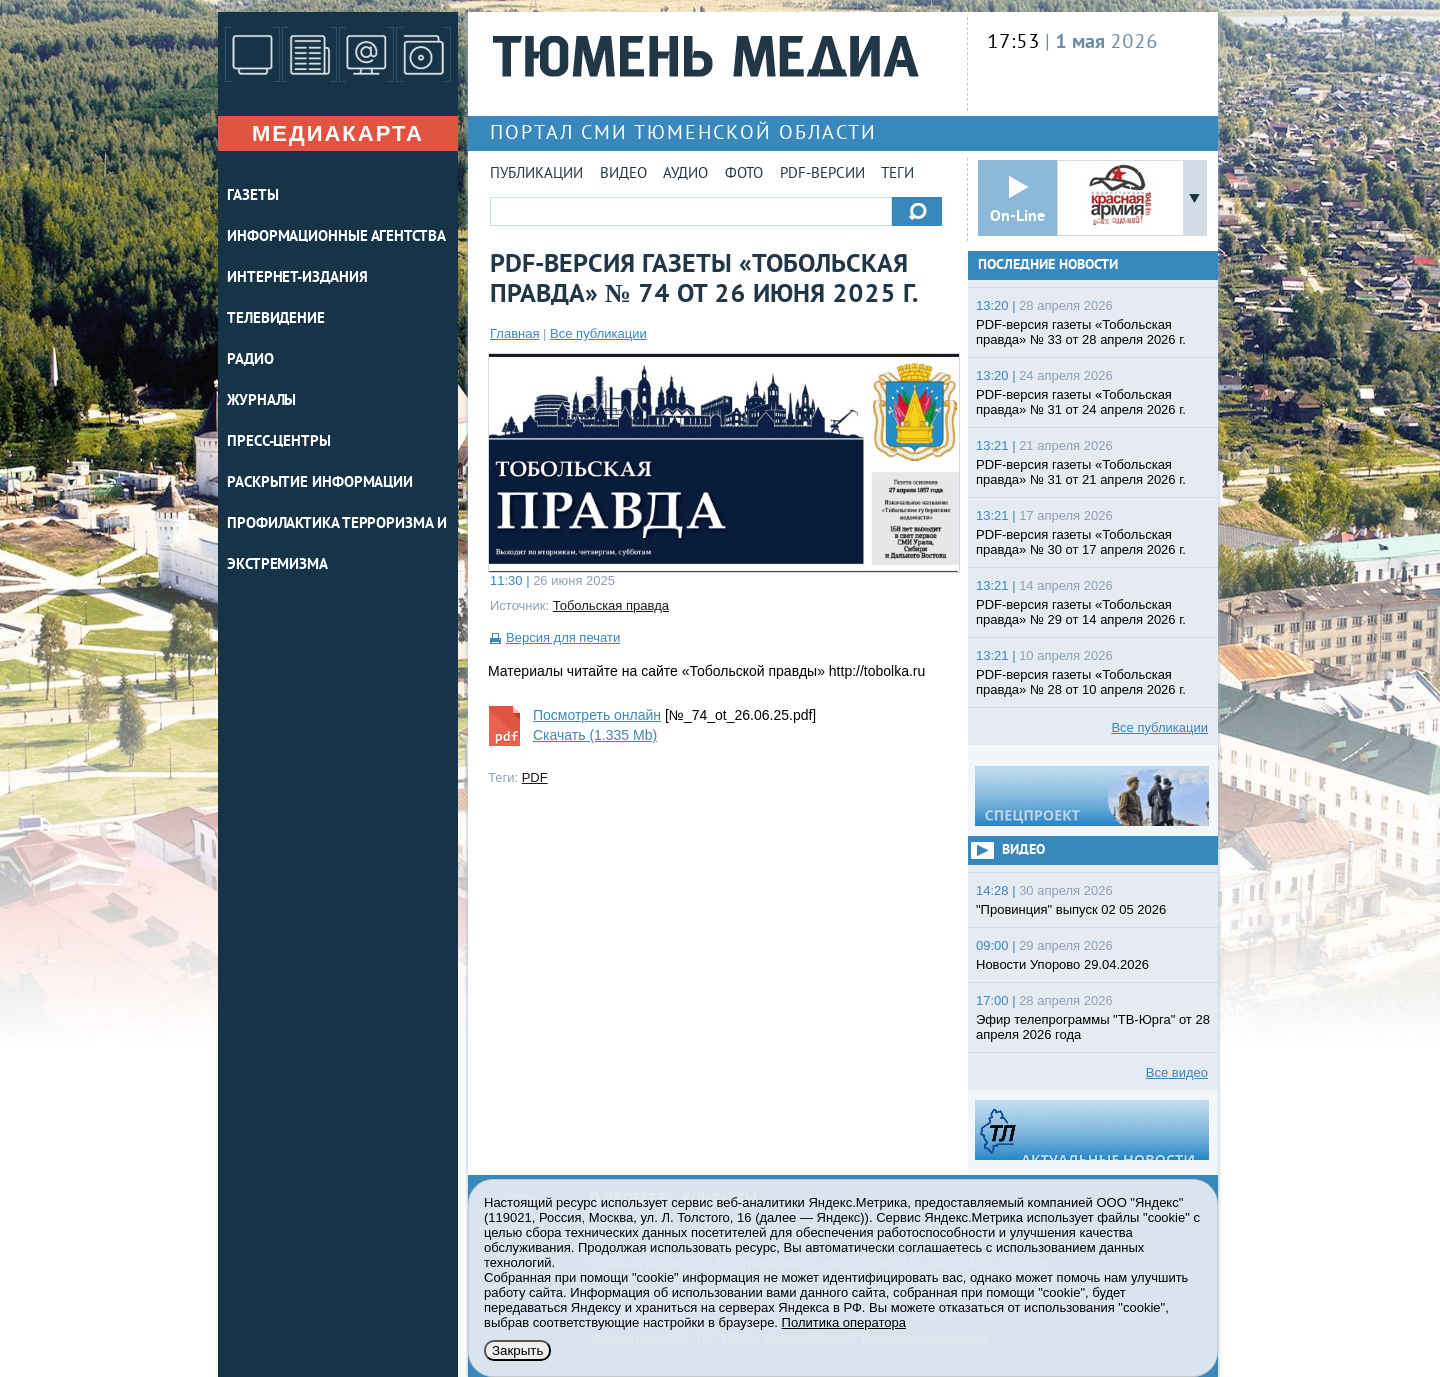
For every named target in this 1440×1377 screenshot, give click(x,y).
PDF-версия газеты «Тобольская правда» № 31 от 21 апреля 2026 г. (1081, 472)
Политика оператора (844, 1322)
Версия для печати (563, 637)
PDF (535, 777)
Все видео (1177, 1072)
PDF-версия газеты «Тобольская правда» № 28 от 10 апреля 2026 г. (1081, 682)
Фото (744, 174)
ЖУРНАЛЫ (261, 401)
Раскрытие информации (320, 483)
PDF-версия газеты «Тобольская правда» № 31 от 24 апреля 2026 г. (1081, 402)
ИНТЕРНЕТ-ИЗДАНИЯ (297, 278)
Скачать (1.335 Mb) (595, 735)
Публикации (536, 174)
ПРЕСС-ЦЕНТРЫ (279, 442)
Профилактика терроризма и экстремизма (337, 545)
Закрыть (517, 1350)
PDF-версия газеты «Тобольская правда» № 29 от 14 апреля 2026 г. (1081, 612)
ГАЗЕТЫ (252, 196)
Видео (623, 174)
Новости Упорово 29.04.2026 (1062, 964)
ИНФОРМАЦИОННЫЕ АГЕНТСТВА (336, 237)
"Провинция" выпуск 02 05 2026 (1071, 909)
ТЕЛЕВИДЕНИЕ (276, 319)
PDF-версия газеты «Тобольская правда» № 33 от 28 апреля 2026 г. (1081, 332)
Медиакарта (338, 133)
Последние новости (1048, 265)
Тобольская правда (611, 605)
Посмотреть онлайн (597, 715)
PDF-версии (822, 174)
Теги (897, 174)
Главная (514, 333)
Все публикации (598, 333)
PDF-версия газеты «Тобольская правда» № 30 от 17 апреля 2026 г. (1081, 542)
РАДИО (250, 360)
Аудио (685, 174)
